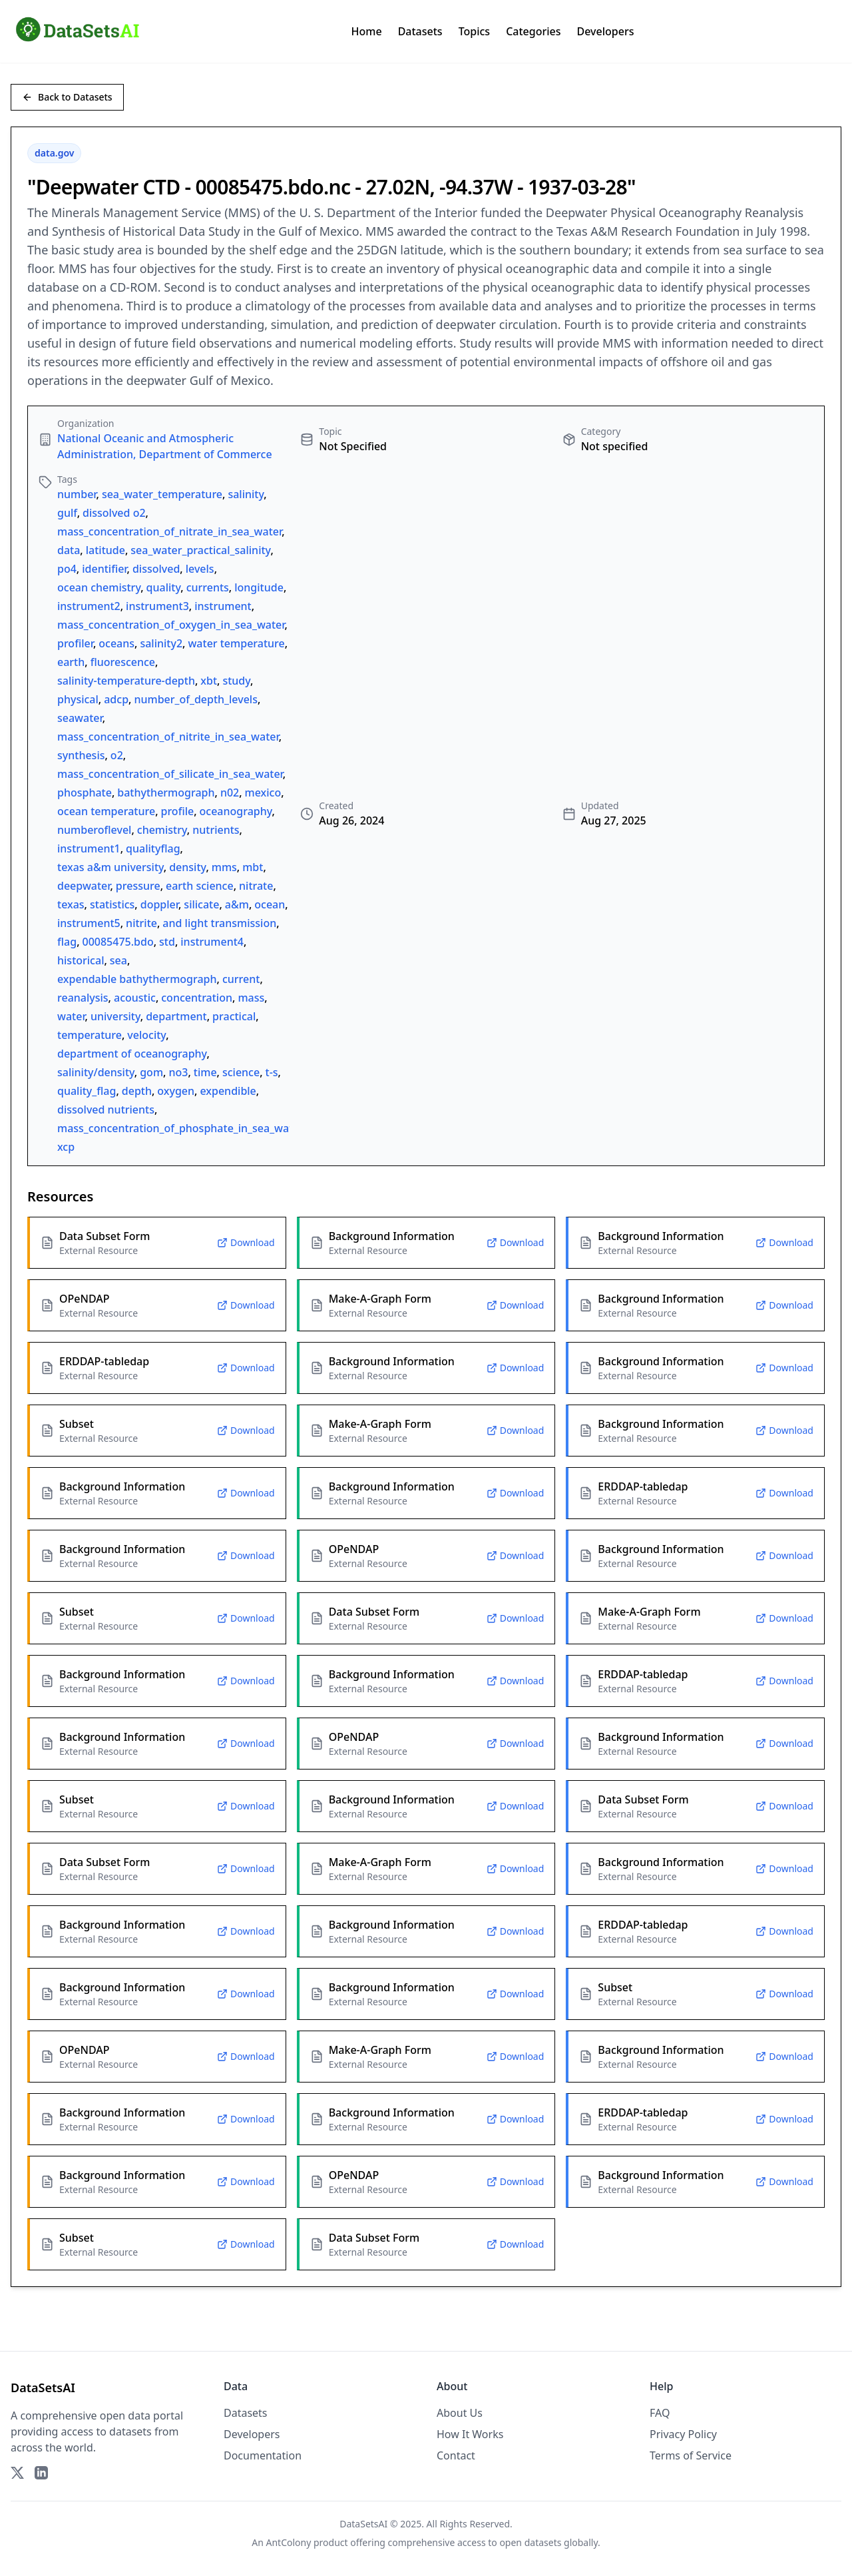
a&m (237, 904)
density (187, 867)
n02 (229, 792)
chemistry (162, 829)
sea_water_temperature (162, 494)
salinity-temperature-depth (126, 680)
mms (224, 867)
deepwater (83, 885)
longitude (259, 587)
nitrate (256, 885)
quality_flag (86, 1091)
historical (80, 960)
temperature (89, 1035)
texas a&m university (110, 867)
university (115, 1016)
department (176, 1016)
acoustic (135, 997)
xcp (66, 1146)
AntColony (289, 2542)
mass (251, 997)
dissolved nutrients (105, 1109)
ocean (269, 904)
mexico (263, 792)
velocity (146, 1035)
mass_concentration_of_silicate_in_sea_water (170, 774)
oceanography (236, 811)
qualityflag (153, 848)
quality (163, 587)
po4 (67, 568)
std (167, 941)
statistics (112, 904)
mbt (252, 867)
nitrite (141, 923)
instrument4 (212, 941)
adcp (116, 699)
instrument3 (157, 606)
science (241, 1072)
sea (118, 960)
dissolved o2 (114, 512)
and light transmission (219, 923)
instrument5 (88, 923)
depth (137, 1091)
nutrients (215, 829)
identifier (104, 568)
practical (234, 1016)
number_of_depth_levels (196, 699)
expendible (228, 1091)
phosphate (84, 792)
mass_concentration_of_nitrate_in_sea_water (169, 531)
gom (151, 1072)
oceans (116, 643)
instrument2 (88, 606)
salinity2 (161, 643)
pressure (138, 885)
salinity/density (95, 1072)
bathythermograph (165, 792)
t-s (272, 1072)
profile (177, 811)
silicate (201, 904)
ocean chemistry (98, 587)
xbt (208, 680)
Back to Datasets (67, 97)
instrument (223, 606)
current (241, 979)
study (236, 680)
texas (71, 904)
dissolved (156, 568)
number (77, 494)
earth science (200, 885)
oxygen (175, 1091)
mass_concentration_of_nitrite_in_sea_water (168, 736)
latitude (105, 550)
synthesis (81, 755)
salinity (246, 494)
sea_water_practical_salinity (200, 550)
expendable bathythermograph (137, 979)
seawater (80, 718)
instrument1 (88, 848)
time (205, 1072)
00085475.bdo (118, 941)
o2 (116, 755)
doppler (159, 904)
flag (67, 941)
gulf (67, 512)
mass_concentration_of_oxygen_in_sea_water (171, 624)
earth (71, 662)
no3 (178, 1072)
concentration (196, 997)
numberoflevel (94, 829)
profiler (75, 643)
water (71, 1016)
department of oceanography (131, 1053)
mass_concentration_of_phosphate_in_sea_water (179, 1128)
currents (207, 587)
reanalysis (82, 997)
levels (200, 568)
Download (246, 1242)
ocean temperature (106, 811)
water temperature (236, 643)
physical (78, 699)
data (68, 550)
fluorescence (123, 662)
